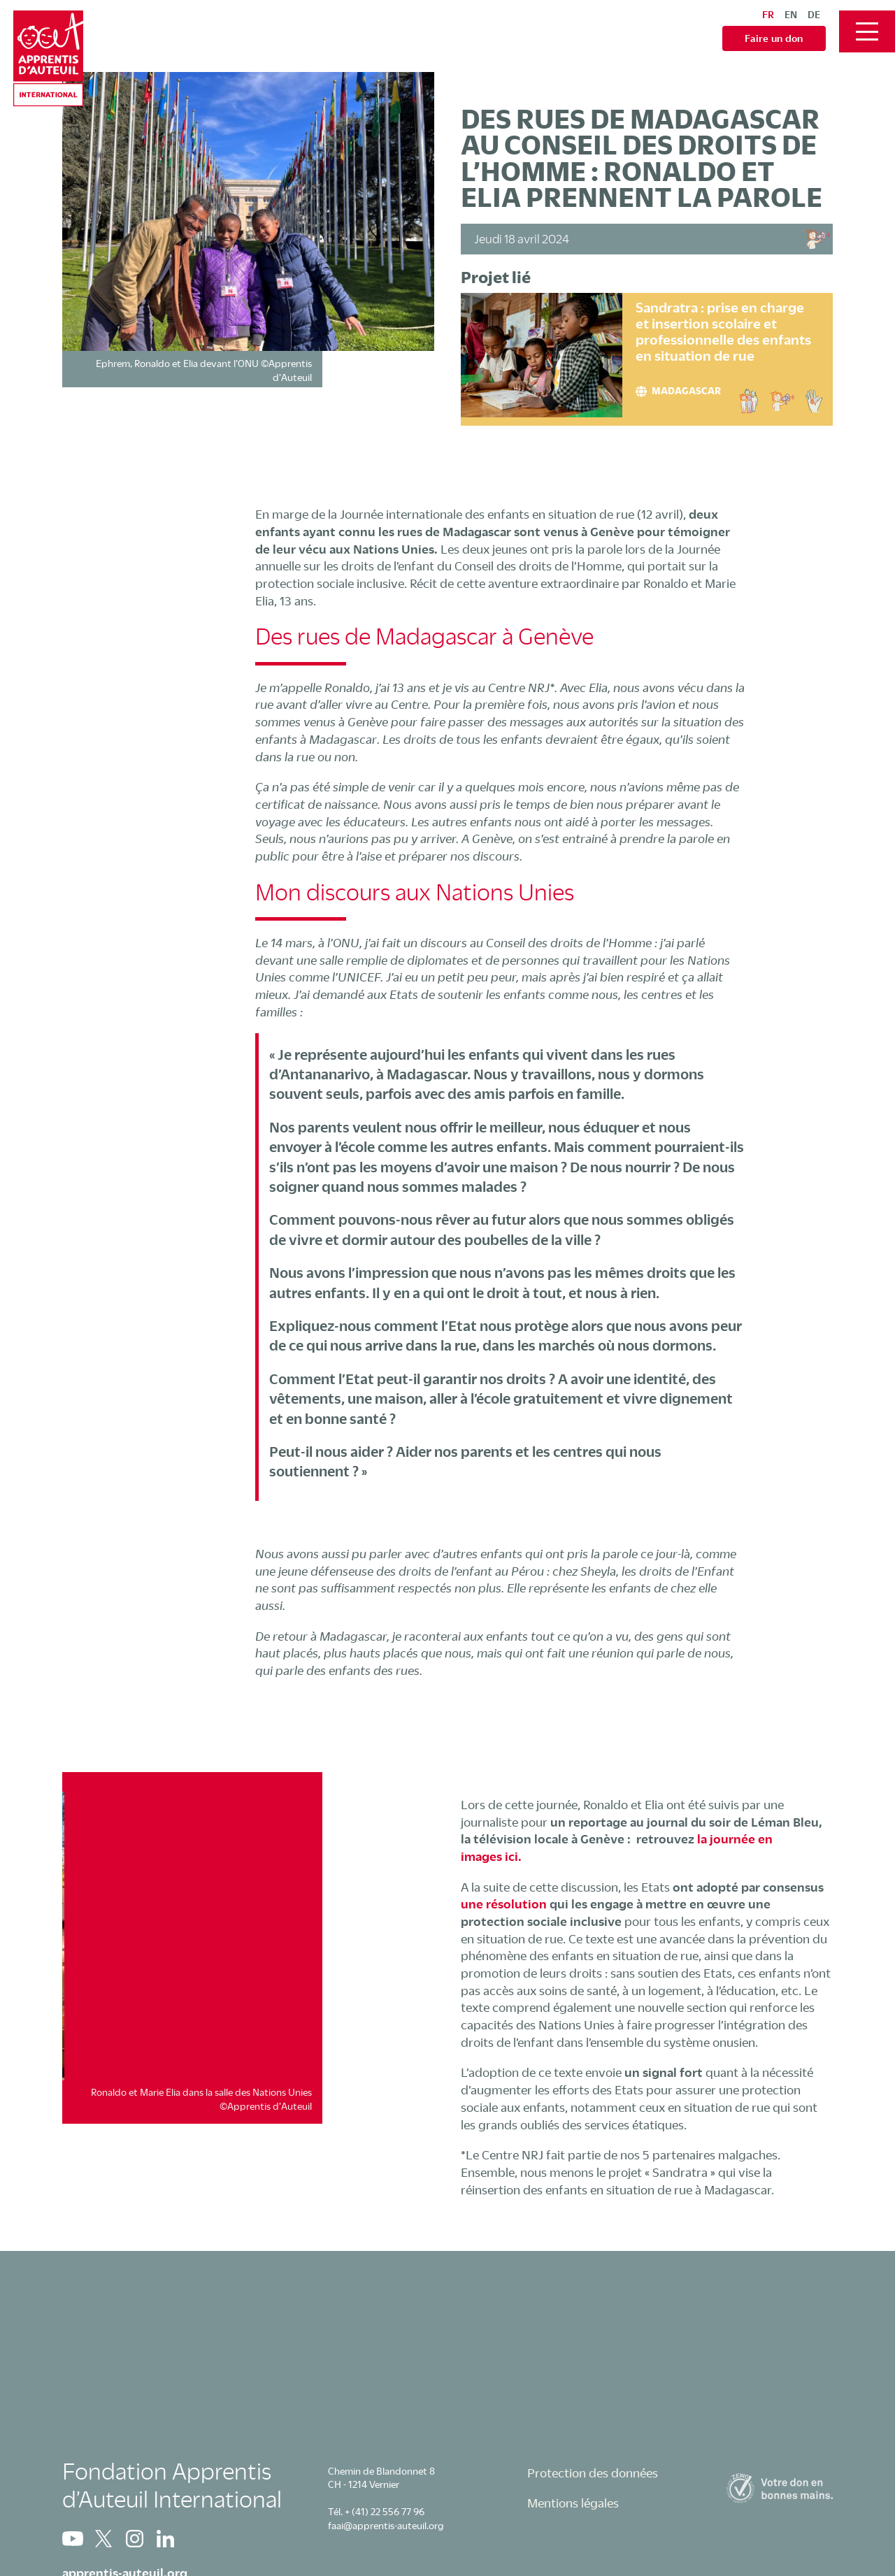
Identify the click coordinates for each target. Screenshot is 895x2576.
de (814, 14)
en (791, 14)
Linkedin (165, 2538)
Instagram (134, 2538)
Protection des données (592, 2473)
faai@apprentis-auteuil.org (385, 2525)
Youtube (72, 2538)
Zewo (779, 2487)
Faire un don (774, 38)
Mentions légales (573, 2503)
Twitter (103, 2538)
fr (768, 14)
